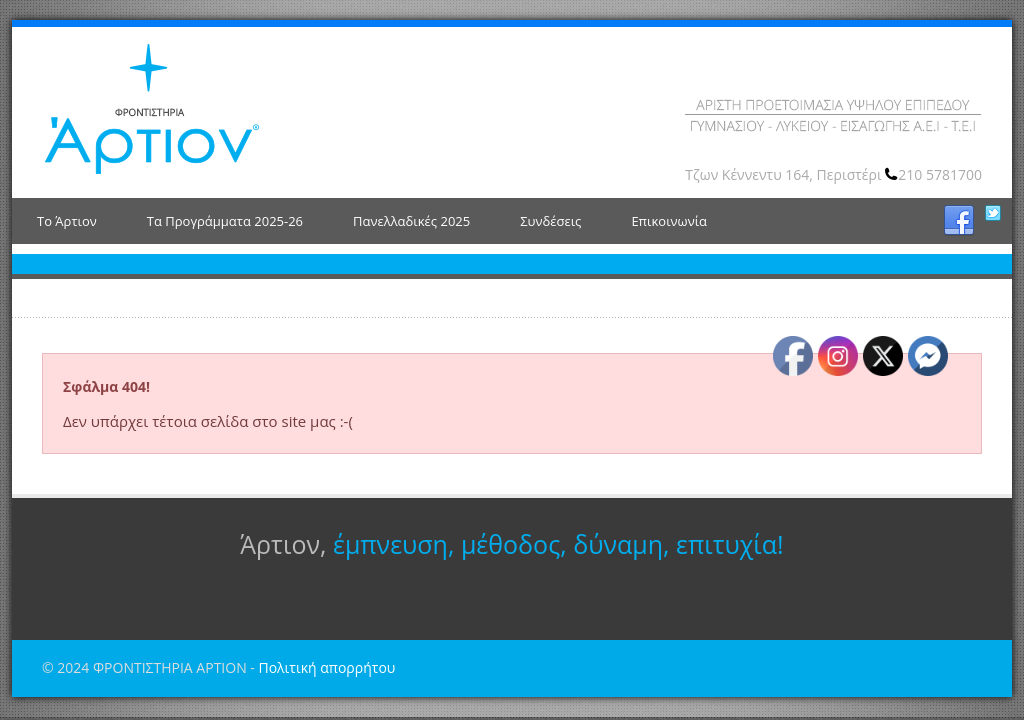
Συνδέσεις (550, 221)
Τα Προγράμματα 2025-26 (225, 221)
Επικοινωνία (669, 221)
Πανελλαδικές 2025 (411, 221)
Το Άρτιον (67, 221)
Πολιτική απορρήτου (326, 667)
